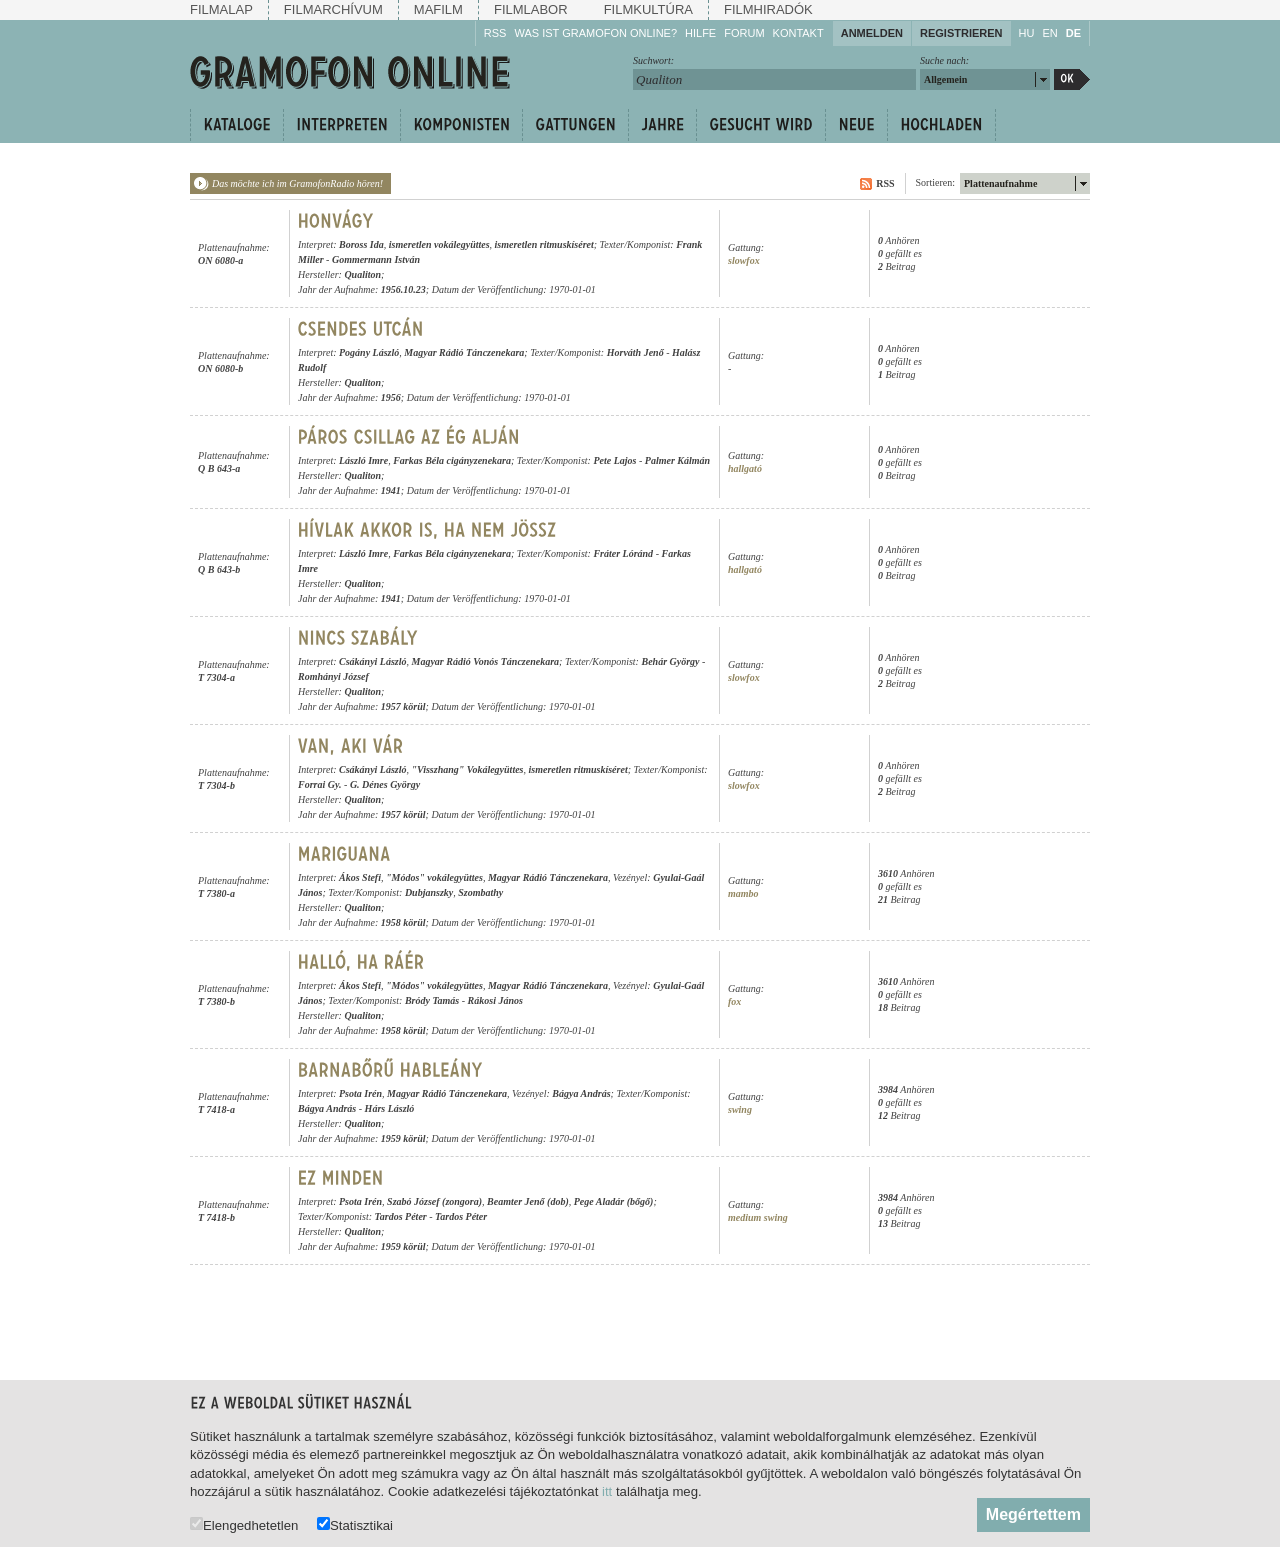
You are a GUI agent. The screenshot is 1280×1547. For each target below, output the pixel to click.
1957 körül (403, 706)
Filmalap (221, 9)
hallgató (745, 468)
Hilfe (700, 33)
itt (607, 1491)
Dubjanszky (429, 892)
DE (1073, 33)
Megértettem (1033, 1514)
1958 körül (403, 922)
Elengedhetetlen (244, 1524)
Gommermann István (376, 259)
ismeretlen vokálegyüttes (439, 244)
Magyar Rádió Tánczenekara (464, 352)
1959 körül (403, 1138)
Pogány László (369, 352)
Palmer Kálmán (677, 460)
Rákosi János (495, 1000)
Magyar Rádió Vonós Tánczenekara (486, 661)
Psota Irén (360, 1093)
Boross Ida (361, 244)
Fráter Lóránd (623, 553)
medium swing (758, 1217)
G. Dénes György (385, 784)
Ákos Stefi (360, 877)
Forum (744, 33)
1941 (391, 490)
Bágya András (581, 1093)
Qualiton (362, 274)
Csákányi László (373, 661)
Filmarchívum (333, 9)
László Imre (363, 460)
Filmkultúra (648, 9)
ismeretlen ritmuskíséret (544, 244)
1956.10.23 (403, 289)
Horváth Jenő (635, 352)
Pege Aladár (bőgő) (614, 1201)
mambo (743, 893)
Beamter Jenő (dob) (528, 1201)
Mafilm (438, 9)
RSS (495, 33)
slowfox (744, 260)
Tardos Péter (401, 1216)
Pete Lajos (614, 460)
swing (740, 1109)
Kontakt (798, 33)
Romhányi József (333, 676)
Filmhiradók (768, 9)
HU (1027, 33)
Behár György (670, 661)
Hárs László (390, 1108)
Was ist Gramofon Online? (595, 33)
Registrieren (961, 33)
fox (734, 1001)
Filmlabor (531, 9)
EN (1049, 33)
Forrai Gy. (320, 784)
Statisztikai (355, 1524)
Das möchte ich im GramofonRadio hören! (297, 183)
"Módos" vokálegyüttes (434, 877)
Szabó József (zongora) (434, 1201)
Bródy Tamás (432, 1000)
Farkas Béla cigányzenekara (452, 460)
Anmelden (872, 33)
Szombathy (480, 892)
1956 (391, 397)
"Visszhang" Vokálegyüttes (468, 769)
